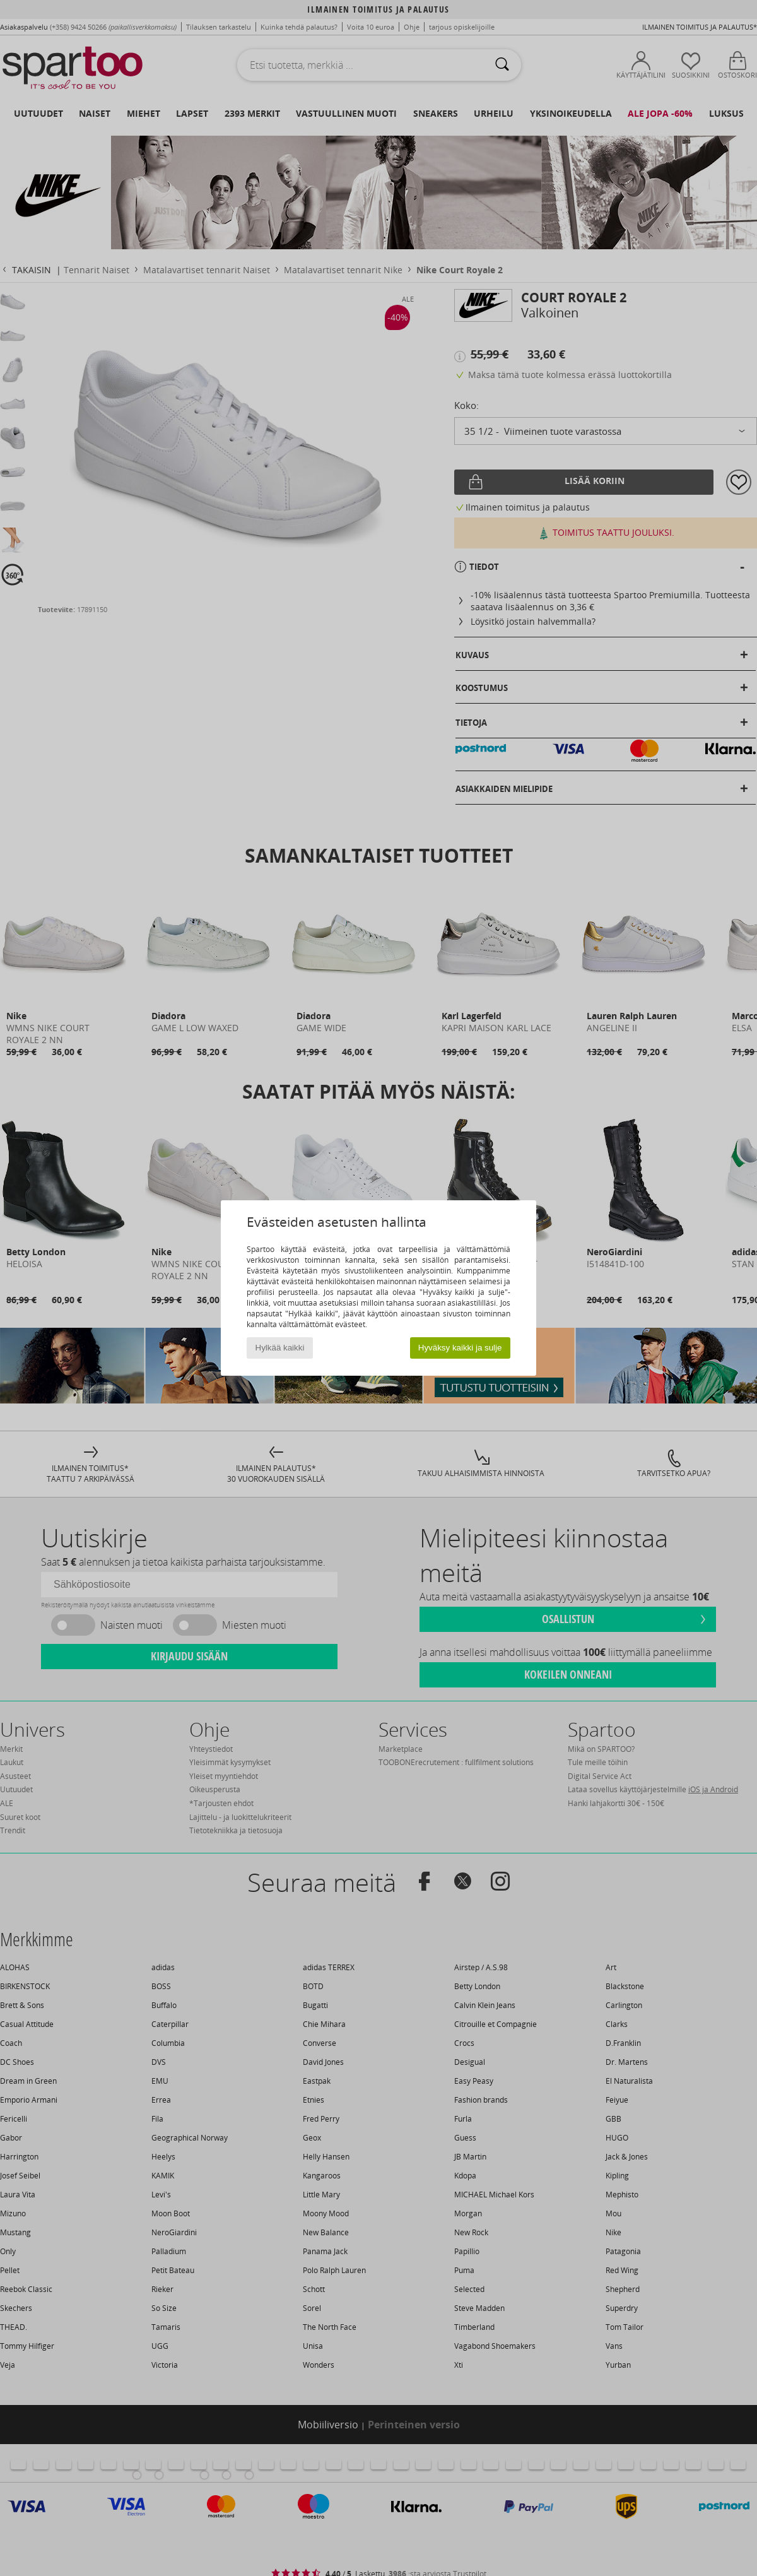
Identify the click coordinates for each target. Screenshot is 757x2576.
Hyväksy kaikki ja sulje (460, 1347)
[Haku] (502, 65)
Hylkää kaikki (280, 1347)
